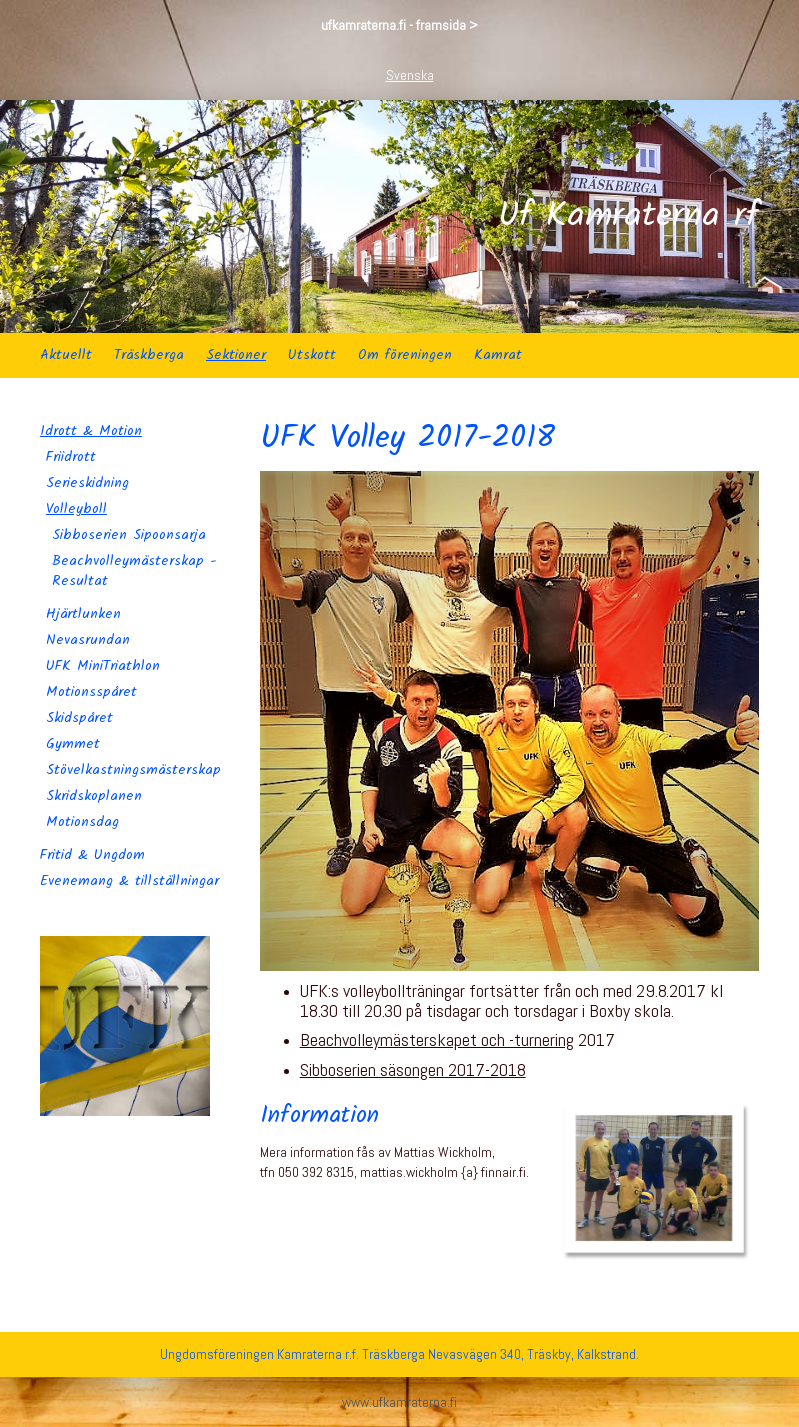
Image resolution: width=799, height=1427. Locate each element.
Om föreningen (405, 355)
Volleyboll (76, 509)
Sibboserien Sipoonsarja (129, 535)
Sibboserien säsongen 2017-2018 (413, 1069)
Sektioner (236, 355)
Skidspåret (79, 718)
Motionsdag (82, 822)
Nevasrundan (88, 640)
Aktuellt (66, 355)
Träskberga (149, 355)
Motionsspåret (91, 692)
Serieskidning (87, 483)
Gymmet (73, 744)
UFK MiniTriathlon (103, 666)
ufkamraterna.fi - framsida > (399, 25)
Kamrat (498, 355)
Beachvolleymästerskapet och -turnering (437, 1039)
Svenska (410, 75)
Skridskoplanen (94, 796)
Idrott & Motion (91, 431)
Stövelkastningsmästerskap (133, 770)
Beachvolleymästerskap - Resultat (134, 571)
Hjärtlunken (83, 614)
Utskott (312, 355)
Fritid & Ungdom (92, 855)
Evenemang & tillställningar (129, 881)
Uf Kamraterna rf (628, 217)
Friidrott (71, 457)
